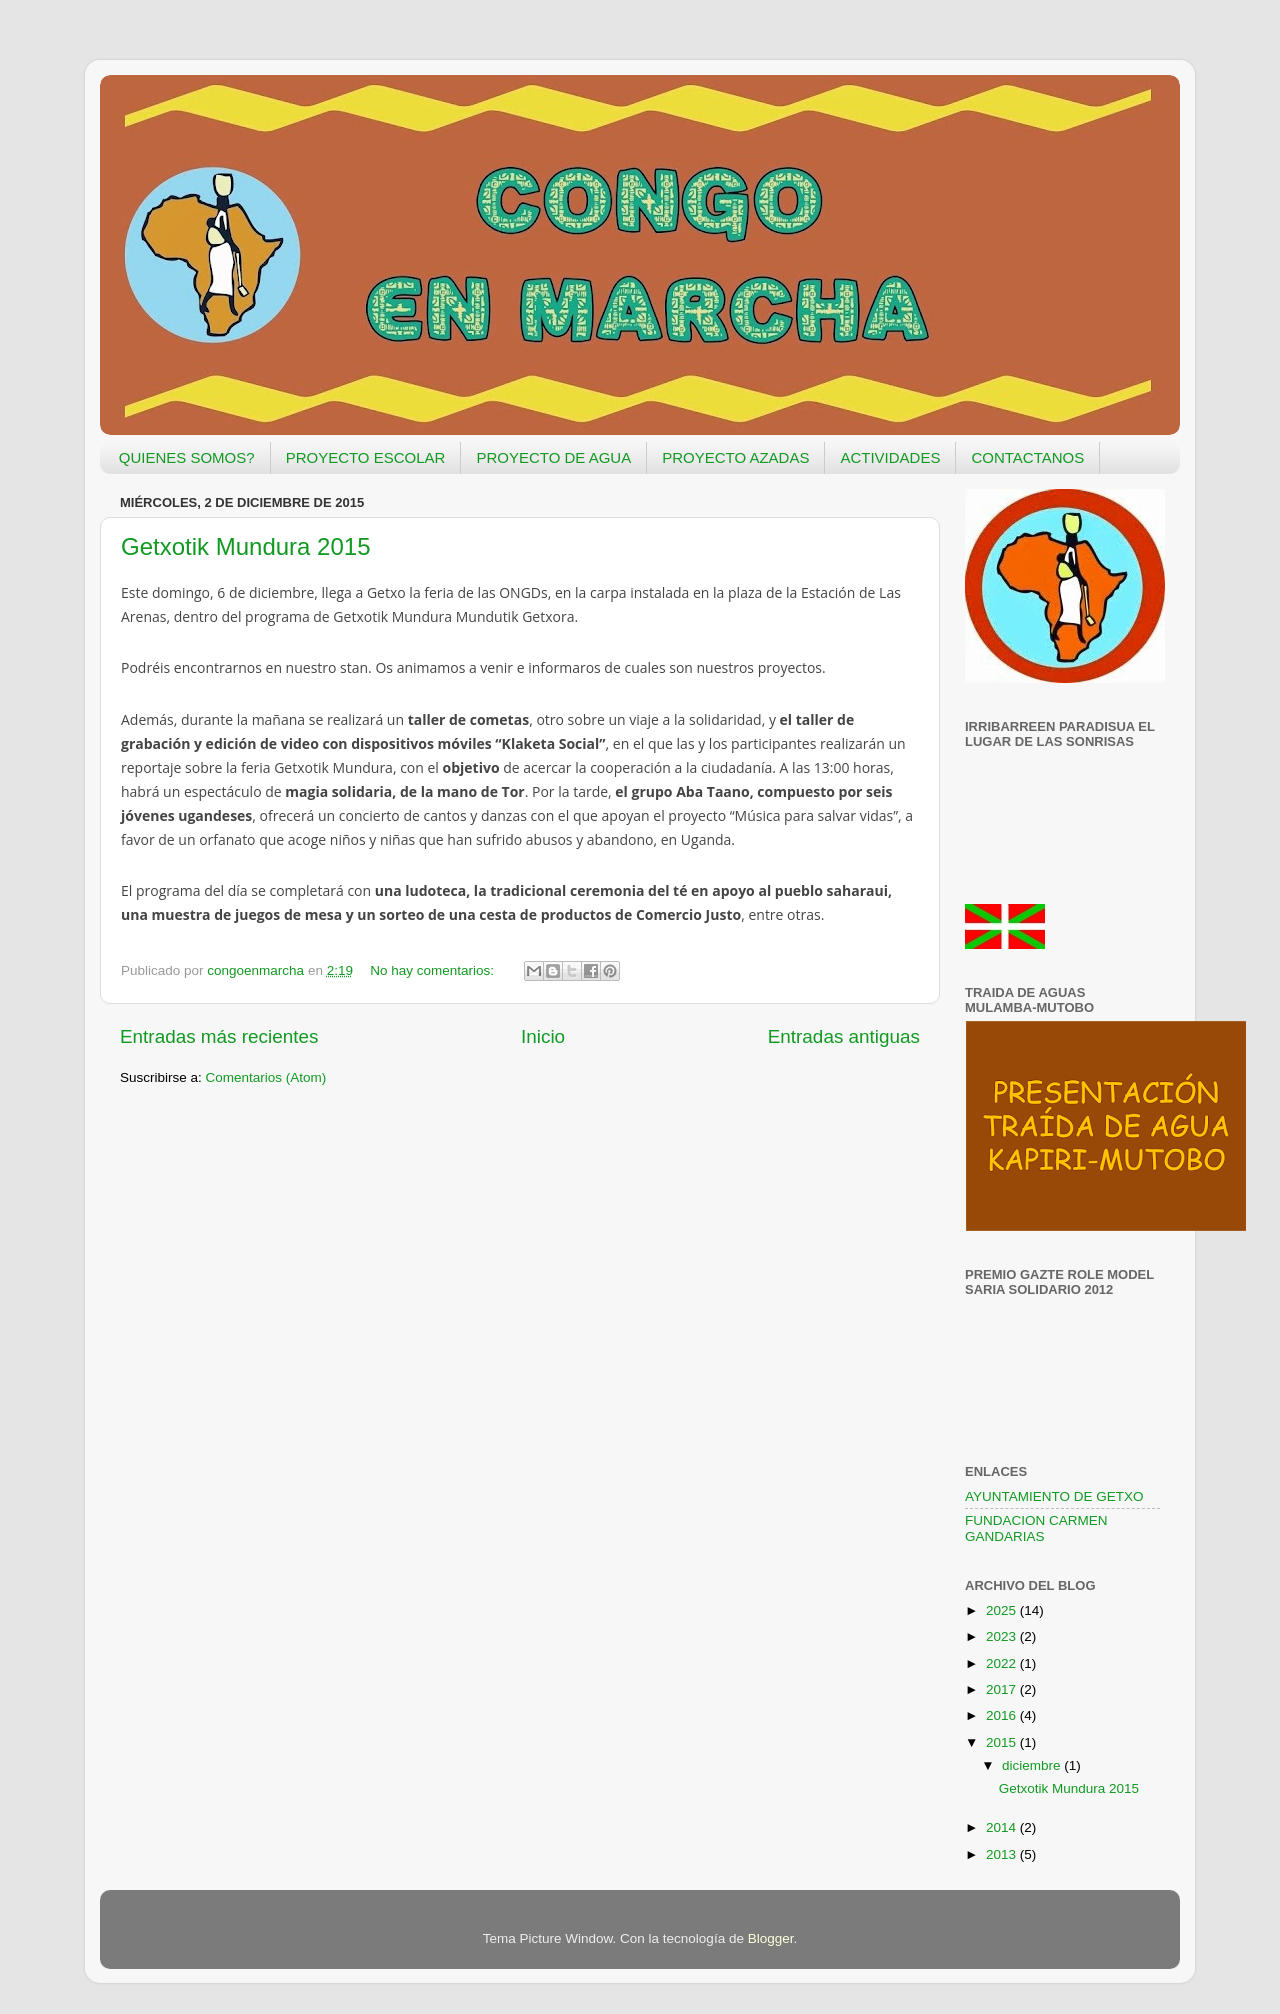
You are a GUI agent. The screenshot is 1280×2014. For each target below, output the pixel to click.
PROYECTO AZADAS (735, 457)
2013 (1003, 1854)
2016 (1003, 1715)
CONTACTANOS (1027, 457)
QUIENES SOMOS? (187, 457)
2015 (1003, 1742)
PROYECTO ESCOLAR (366, 457)
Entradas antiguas (844, 1036)
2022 (1003, 1663)
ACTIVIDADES (890, 457)
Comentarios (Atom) (266, 1077)
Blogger (771, 1938)
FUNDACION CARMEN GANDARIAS (1036, 1528)
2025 (1003, 1610)
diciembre (1033, 1765)
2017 (1003, 1689)
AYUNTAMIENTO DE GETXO (1054, 1496)
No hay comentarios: (434, 970)
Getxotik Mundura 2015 (245, 546)
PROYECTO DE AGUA (553, 457)
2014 (1003, 1827)
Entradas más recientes (219, 1036)
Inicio (543, 1036)
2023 (1003, 1636)
